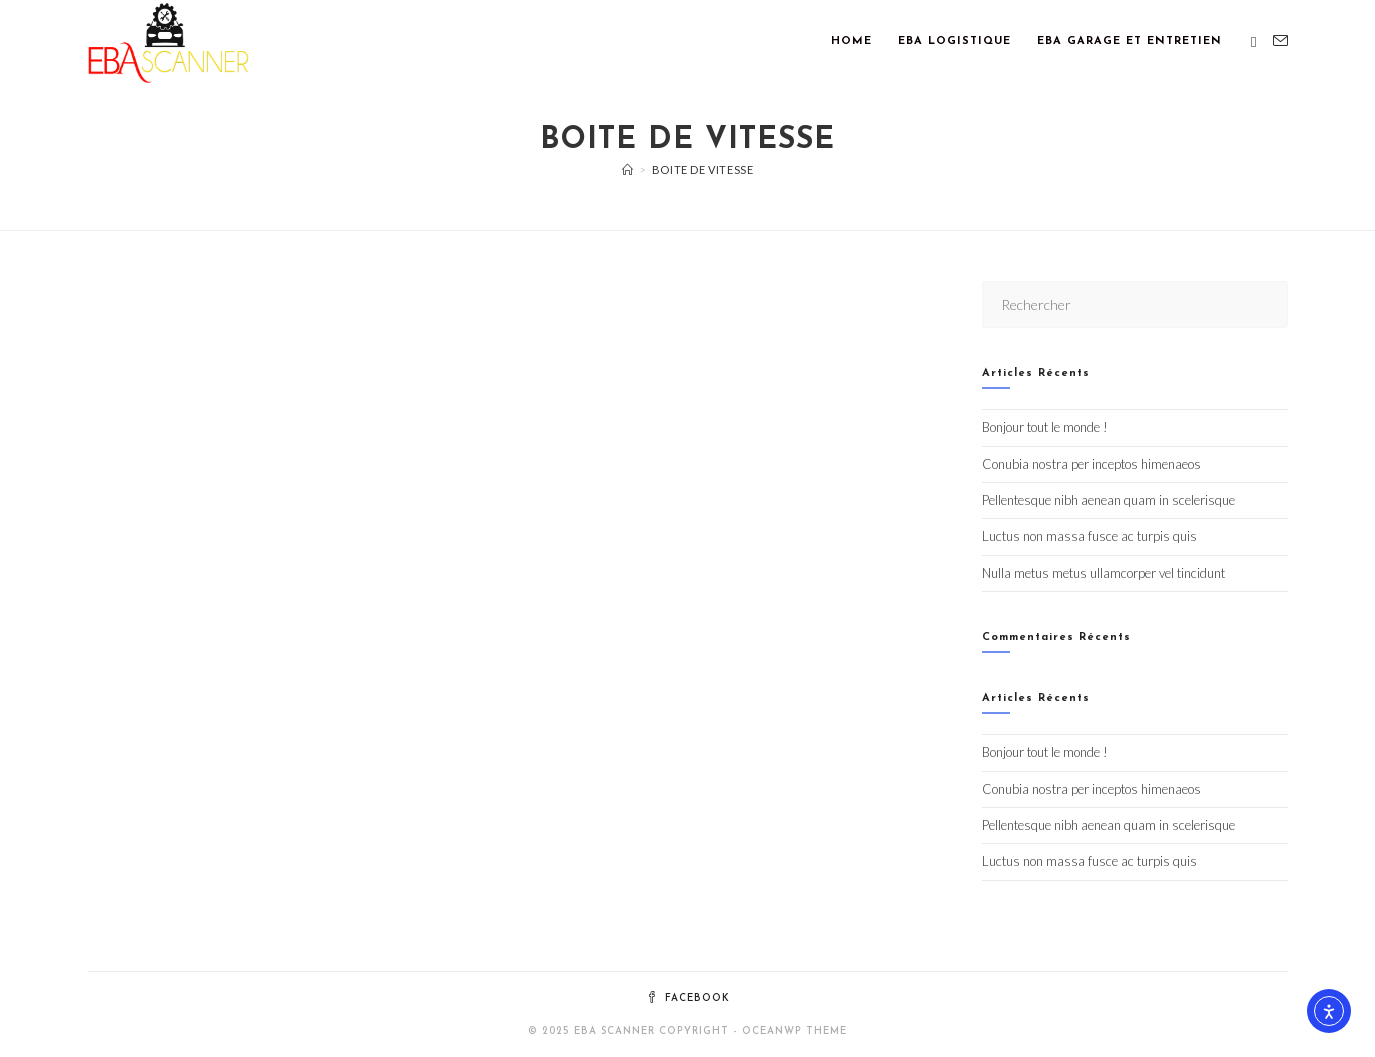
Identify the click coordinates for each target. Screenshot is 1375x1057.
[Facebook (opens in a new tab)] (1253, 42)
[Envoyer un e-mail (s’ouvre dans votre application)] (1280, 41)
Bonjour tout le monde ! (1045, 427)
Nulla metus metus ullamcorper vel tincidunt (1103, 573)
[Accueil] (628, 169)
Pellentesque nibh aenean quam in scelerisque (1108, 500)
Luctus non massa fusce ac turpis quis (1089, 536)
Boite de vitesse (703, 169)
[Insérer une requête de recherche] (1135, 304)
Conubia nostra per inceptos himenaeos (1091, 464)
